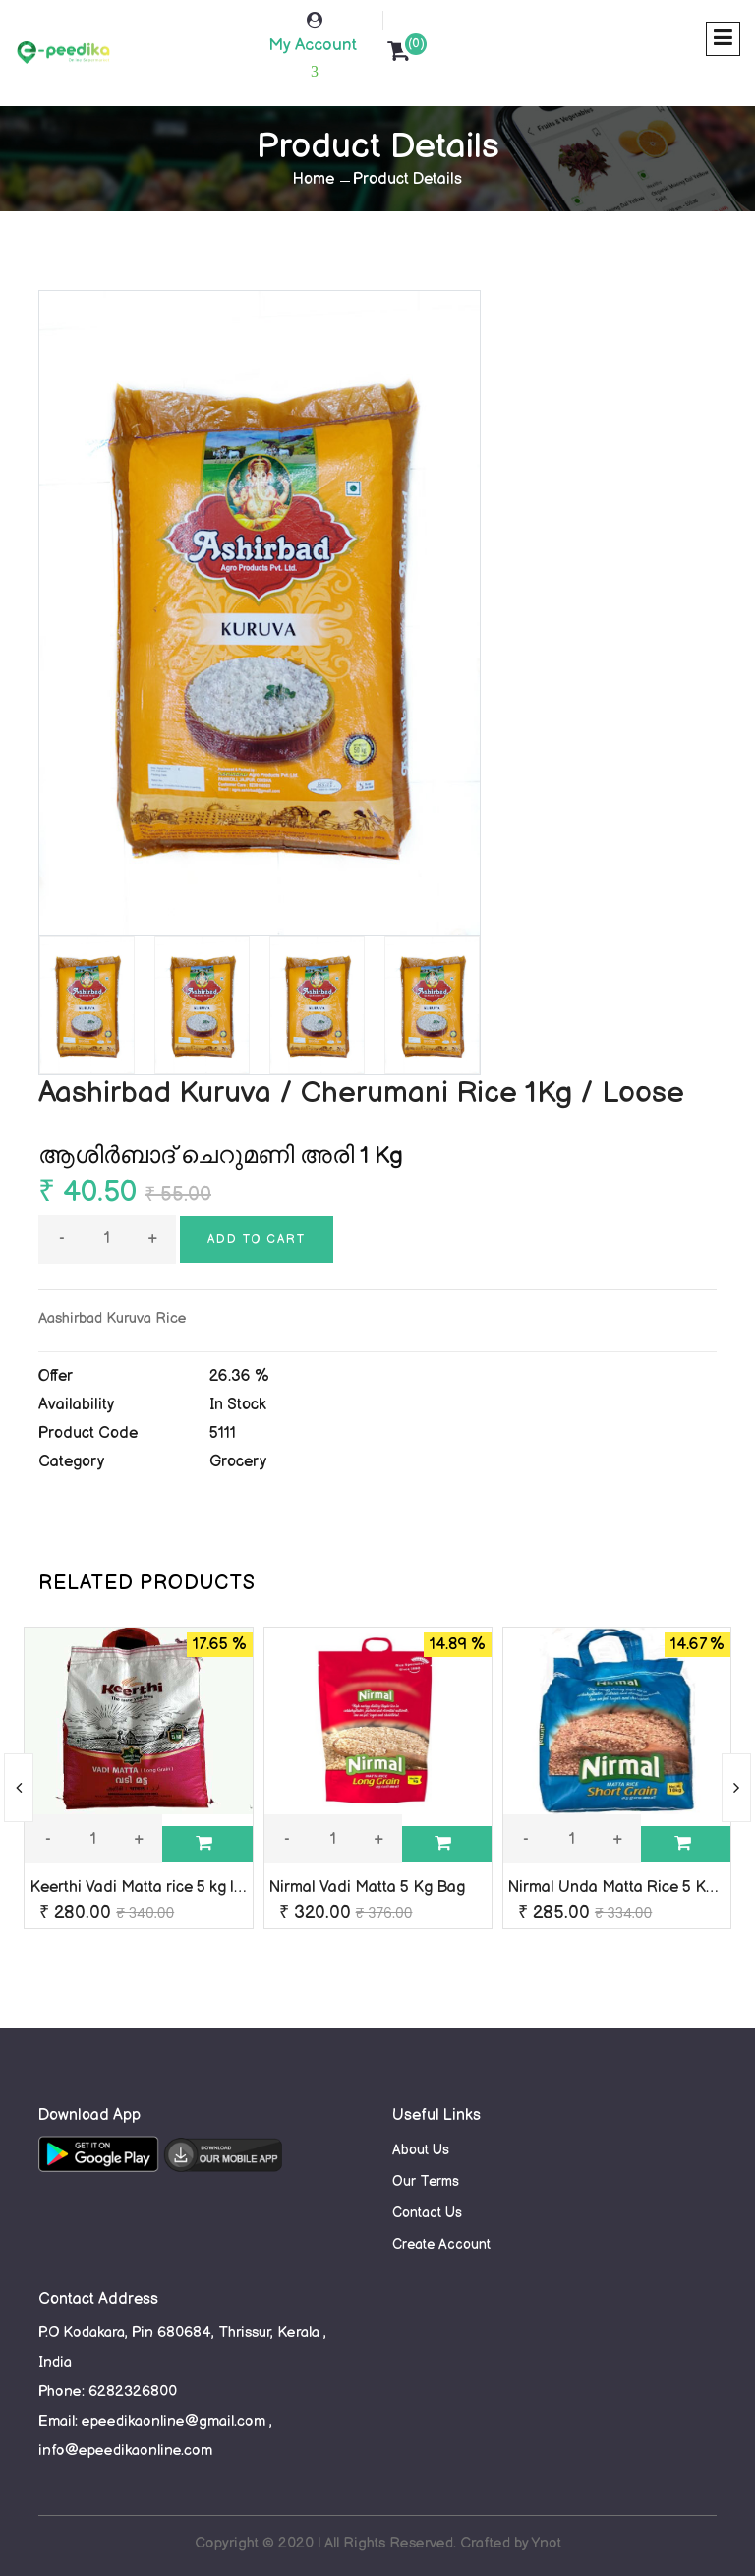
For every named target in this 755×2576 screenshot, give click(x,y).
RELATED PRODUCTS (147, 1583)
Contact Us (427, 2212)
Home (313, 179)
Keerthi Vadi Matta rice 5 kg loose (148, 1887)
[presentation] (18, 1787)
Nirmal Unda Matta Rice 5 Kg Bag (627, 1887)
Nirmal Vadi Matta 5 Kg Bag (367, 1887)
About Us (420, 2150)
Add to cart (256, 1239)
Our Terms (425, 2181)
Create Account (441, 2244)
